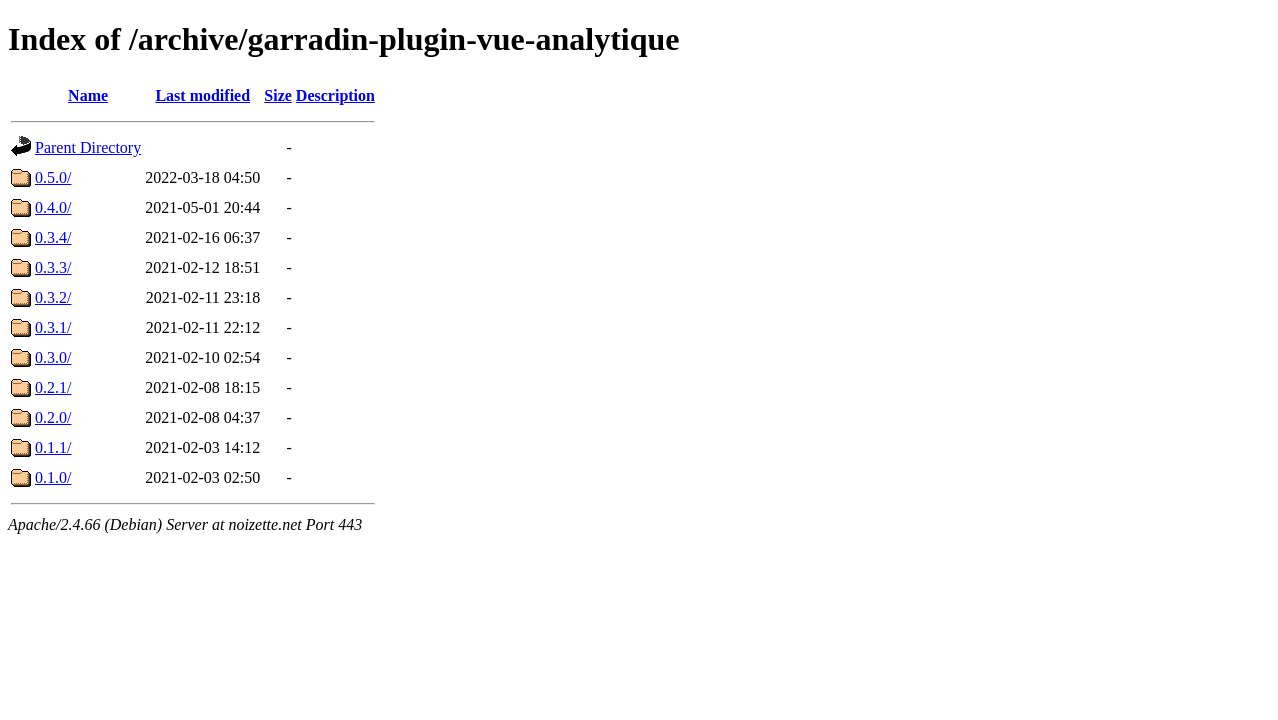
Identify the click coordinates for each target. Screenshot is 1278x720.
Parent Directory (88, 147)
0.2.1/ (53, 387)
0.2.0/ (53, 417)
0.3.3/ (53, 267)
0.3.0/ (53, 357)
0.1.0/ (53, 477)
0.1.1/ (53, 447)
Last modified (202, 95)
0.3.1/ (53, 327)
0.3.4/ (53, 237)
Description (335, 95)
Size (278, 95)
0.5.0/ (53, 177)
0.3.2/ (53, 297)
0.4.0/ (53, 207)
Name (88, 95)
